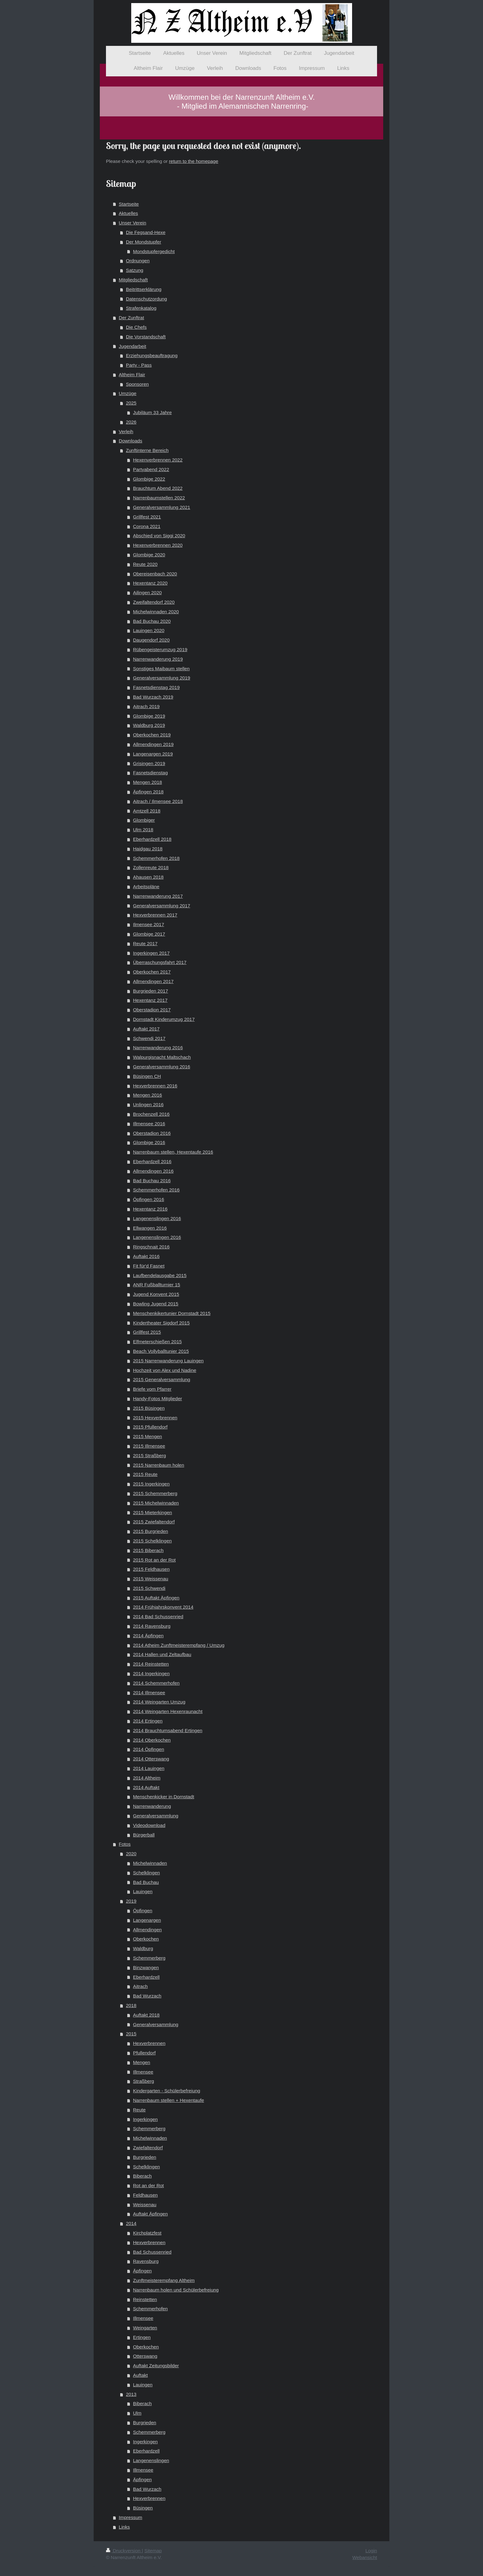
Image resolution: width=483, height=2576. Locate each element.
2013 (131, 2394)
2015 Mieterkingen (152, 1512)
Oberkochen (146, 1938)
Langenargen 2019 (153, 753)
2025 (131, 402)
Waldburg (143, 1948)
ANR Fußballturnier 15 (156, 1284)
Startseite (129, 204)
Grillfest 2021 (147, 516)
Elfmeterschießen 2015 (157, 1341)
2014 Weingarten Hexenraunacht (168, 1711)
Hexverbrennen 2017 (155, 914)
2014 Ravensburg (152, 1626)
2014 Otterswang (151, 1758)
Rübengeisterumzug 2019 (160, 649)
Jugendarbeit (132, 346)
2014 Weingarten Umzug (159, 1701)
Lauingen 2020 (148, 630)
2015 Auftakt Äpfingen (156, 1597)
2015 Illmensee (149, 1446)
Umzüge (127, 393)
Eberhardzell (146, 1977)
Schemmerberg (149, 1958)
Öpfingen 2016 (148, 1199)
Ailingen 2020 (147, 592)
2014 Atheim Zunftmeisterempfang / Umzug (179, 1645)
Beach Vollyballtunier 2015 (161, 1351)
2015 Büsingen (149, 1408)
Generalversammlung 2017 (161, 905)
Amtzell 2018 (146, 810)
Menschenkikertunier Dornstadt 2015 (172, 1313)
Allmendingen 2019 (153, 744)
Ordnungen (138, 260)
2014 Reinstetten (151, 1664)
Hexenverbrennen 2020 (158, 545)
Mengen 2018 (147, 782)
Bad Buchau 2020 (152, 621)
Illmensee (143, 2071)
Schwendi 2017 (149, 1038)
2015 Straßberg (149, 1455)
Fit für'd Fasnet (148, 1265)
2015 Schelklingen (152, 1540)
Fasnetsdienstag (150, 772)
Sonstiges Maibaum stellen (161, 668)
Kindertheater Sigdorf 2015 (161, 1322)
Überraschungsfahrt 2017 (160, 962)
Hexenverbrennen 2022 (158, 459)
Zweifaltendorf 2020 (154, 602)
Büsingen (143, 2507)
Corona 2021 (146, 526)
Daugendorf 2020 (151, 640)
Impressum (130, 2517)
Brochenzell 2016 (151, 1114)
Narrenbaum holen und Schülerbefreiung (176, 2289)
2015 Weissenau (150, 1578)
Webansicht (364, 2557)
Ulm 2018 (143, 829)
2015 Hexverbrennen (155, 1417)
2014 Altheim (146, 1777)
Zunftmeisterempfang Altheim (164, 2280)
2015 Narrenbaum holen (158, 1465)
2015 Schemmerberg (155, 1493)
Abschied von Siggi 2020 (159, 535)
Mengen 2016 (147, 1095)
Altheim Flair (132, 374)
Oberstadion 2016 (152, 1133)
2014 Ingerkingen (151, 1673)
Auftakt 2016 (146, 1256)
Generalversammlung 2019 (161, 677)
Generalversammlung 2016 (161, 1066)
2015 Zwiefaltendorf (154, 1521)
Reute (139, 2109)
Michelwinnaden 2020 (156, 611)
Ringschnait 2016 (151, 1246)
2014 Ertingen (148, 1720)
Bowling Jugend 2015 (155, 1303)
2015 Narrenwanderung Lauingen (168, 1360)
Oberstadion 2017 (152, 1009)
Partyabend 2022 (151, 469)
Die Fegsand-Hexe (145, 232)
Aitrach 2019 (146, 706)
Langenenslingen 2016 (157, 1218)
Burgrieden (144, 2157)
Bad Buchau (146, 1882)
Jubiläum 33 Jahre (152, 412)
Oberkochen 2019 (152, 734)
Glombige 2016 (149, 1142)
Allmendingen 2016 (153, 1171)
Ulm (137, 2413)
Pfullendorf (144, 2052)
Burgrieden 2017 (150, 991)
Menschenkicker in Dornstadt (163, 1796)
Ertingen (142, 2337)
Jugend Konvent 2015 (156, 1294)
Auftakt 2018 (146, 2015)
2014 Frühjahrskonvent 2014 (163, 1607)
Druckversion (124, 2550)
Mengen (141, 2062)
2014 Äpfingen (148, 1635)
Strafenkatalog (141, 308)
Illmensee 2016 (149, 1123)
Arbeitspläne (146, 886)
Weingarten (145, 2327)
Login (371, 2550)
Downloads (130, 440)
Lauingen (142, 1891)
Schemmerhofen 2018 (156, 858)
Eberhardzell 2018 (152, 839)
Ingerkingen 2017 (151, 953)
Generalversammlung (155, 1815)
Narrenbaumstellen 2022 (159, 497)
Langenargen (147, 1920)
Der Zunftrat (131, 317)
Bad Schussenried (152, 2252)
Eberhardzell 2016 (152, 1161)
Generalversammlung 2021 (161, 507)
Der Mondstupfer (143, 241)
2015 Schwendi (149, 1588)
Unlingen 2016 (148, 1104)
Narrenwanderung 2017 (158, 896)
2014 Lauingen (148, 1768)
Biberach (142, 2176)
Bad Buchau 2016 (152, 1180)
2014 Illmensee (149, 1692)
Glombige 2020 (149, 554)
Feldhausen (145, 2195)
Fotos (125, 1844)
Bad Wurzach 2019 (153, 696)
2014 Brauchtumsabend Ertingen (167, 1730)
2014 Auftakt (146, 1787)
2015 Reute (145, 1474)
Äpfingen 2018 (148, 791)
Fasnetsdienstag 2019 (156, 687)
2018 (131, 2005)
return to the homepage (193, 161)
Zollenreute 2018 (151, 867)
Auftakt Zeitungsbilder (156, 2365)
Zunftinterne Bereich (147, 450)
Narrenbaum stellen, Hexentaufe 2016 (173, 1152)
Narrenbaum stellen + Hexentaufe (168, 2100)
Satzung (134, 270)
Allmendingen (147, 1929)
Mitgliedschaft (133, 279)
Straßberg (143, 2081)
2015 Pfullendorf (150, 1426)
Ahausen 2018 (148, 877)
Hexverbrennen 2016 (155, 1085)
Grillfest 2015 (147, 1332)
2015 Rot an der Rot (154, 1559)
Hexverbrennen (149, 2043)
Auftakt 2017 (146, 1028)
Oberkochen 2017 (152, 971)
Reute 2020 (145, 564)
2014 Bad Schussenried (158, 1616)
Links (124, 2527)
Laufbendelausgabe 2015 (160, 1275)
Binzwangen (146, 1967)
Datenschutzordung (146, 298)
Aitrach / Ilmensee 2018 (158, 801)
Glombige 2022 (149, 479)
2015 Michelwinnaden (156, 1503)
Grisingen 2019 (149, 763)
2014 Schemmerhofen (156, 1683)
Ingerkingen (145, 2119)
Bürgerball (144, 1834)
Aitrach (140, 1986)
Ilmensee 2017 (148, 924)
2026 (131, 422)
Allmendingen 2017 (153, 981)
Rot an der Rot (148, 2185)
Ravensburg (146, 2261)
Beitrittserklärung (143, 289)
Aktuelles (128, 213)
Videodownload (149, 1825)
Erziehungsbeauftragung (152, 355)
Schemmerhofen (150, 2308)
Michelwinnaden (150, 1863)
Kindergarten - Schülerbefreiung (166, 2090)
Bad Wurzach (147, 1995)
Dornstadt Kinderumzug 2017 (164, 1019)
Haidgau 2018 (148, 848)
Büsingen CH (147, 1076)
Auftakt (140, 2375)
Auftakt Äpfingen (150, 2213)
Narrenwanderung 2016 (158, 1047)
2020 (131, 1853)
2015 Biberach (148, 1550)
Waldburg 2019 (149, 725)
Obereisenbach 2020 (155, 573)
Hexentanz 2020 (150, 583)
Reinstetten (145, 2299)
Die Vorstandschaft (146, 336)
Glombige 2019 (149, 716)
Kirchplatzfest (147, 2232)
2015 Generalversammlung (161, 1379)
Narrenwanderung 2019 (158, 659)
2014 (131, 2223)
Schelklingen (146, 1872)
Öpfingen (142, 1910)
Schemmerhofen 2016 (156, 1189)
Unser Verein (132, 222)
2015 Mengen (147, 1436)
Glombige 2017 (149, 934)
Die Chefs (136, 327)
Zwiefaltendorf (148, 2147)
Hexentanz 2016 (150, 1208)
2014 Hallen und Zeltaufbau (162, 1654)
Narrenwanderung (152, 1806)
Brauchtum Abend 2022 (158, 488)
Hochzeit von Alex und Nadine (164, 1370)
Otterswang (145, 2356)
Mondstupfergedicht (154, 251)
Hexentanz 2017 (150, 1000)
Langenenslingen (151, 2460)
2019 (131, 1901)
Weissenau (144, 2204)
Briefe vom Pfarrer (152, 1389)
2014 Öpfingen (148, 1749)
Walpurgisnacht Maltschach (162, 1057)
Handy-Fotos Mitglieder (157, 1398)
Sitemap (153, 2550)
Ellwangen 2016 (150, 1228)
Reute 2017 (145, 943)
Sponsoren (137, 384)
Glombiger (144, 820)
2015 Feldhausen (151, 1569)
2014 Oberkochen (152, 1740)
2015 (131, 2033)
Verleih (126, 431)
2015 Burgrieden (150, 1531)
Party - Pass (139, 365)
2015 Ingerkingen (151, 1483)
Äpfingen (142, 2270)
